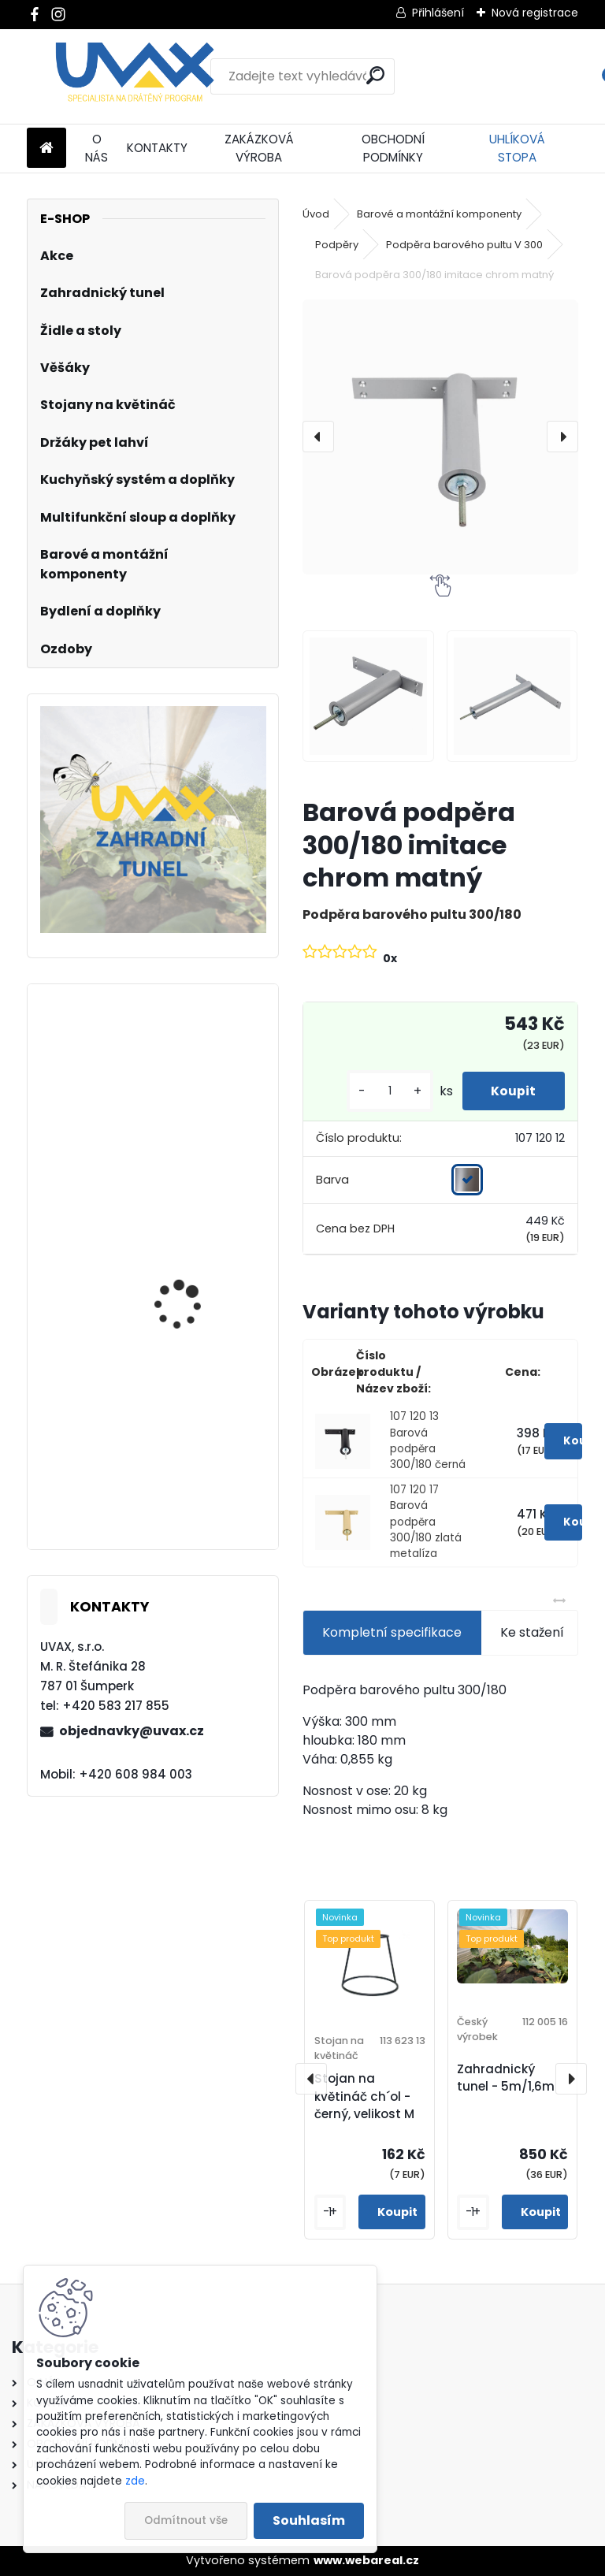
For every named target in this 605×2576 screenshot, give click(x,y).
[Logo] (135, 76)
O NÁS (96, 148)
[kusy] (384, 1091)
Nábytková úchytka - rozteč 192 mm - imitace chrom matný (197, 1279)
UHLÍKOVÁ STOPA (517, 148)
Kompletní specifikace (392, 1632)
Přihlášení (438, 12)
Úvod (315, 213)
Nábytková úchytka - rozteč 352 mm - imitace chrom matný (199, 1471)
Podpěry (336, 244)
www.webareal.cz (366, 2560)
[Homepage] (46, 148)
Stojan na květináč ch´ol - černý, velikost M (364, 2096)
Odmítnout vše (186, 2520)
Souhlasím (309, 2520)
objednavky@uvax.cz (131, 1731)
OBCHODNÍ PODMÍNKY (393, 148)
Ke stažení (532, 1632)
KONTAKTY (157, 147)
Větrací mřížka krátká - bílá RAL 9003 (196, 1096)
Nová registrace (535, 12)
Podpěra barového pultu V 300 (464, 244)
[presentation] (318, 436)
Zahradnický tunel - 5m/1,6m (506, 2078)
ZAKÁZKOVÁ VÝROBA (259, 148)
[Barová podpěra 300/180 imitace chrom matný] (439, 436)
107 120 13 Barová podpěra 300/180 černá (428, 1440)
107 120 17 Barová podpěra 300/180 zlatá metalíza (426, 1522)
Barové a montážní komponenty (439, 213)
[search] (375, 75)
